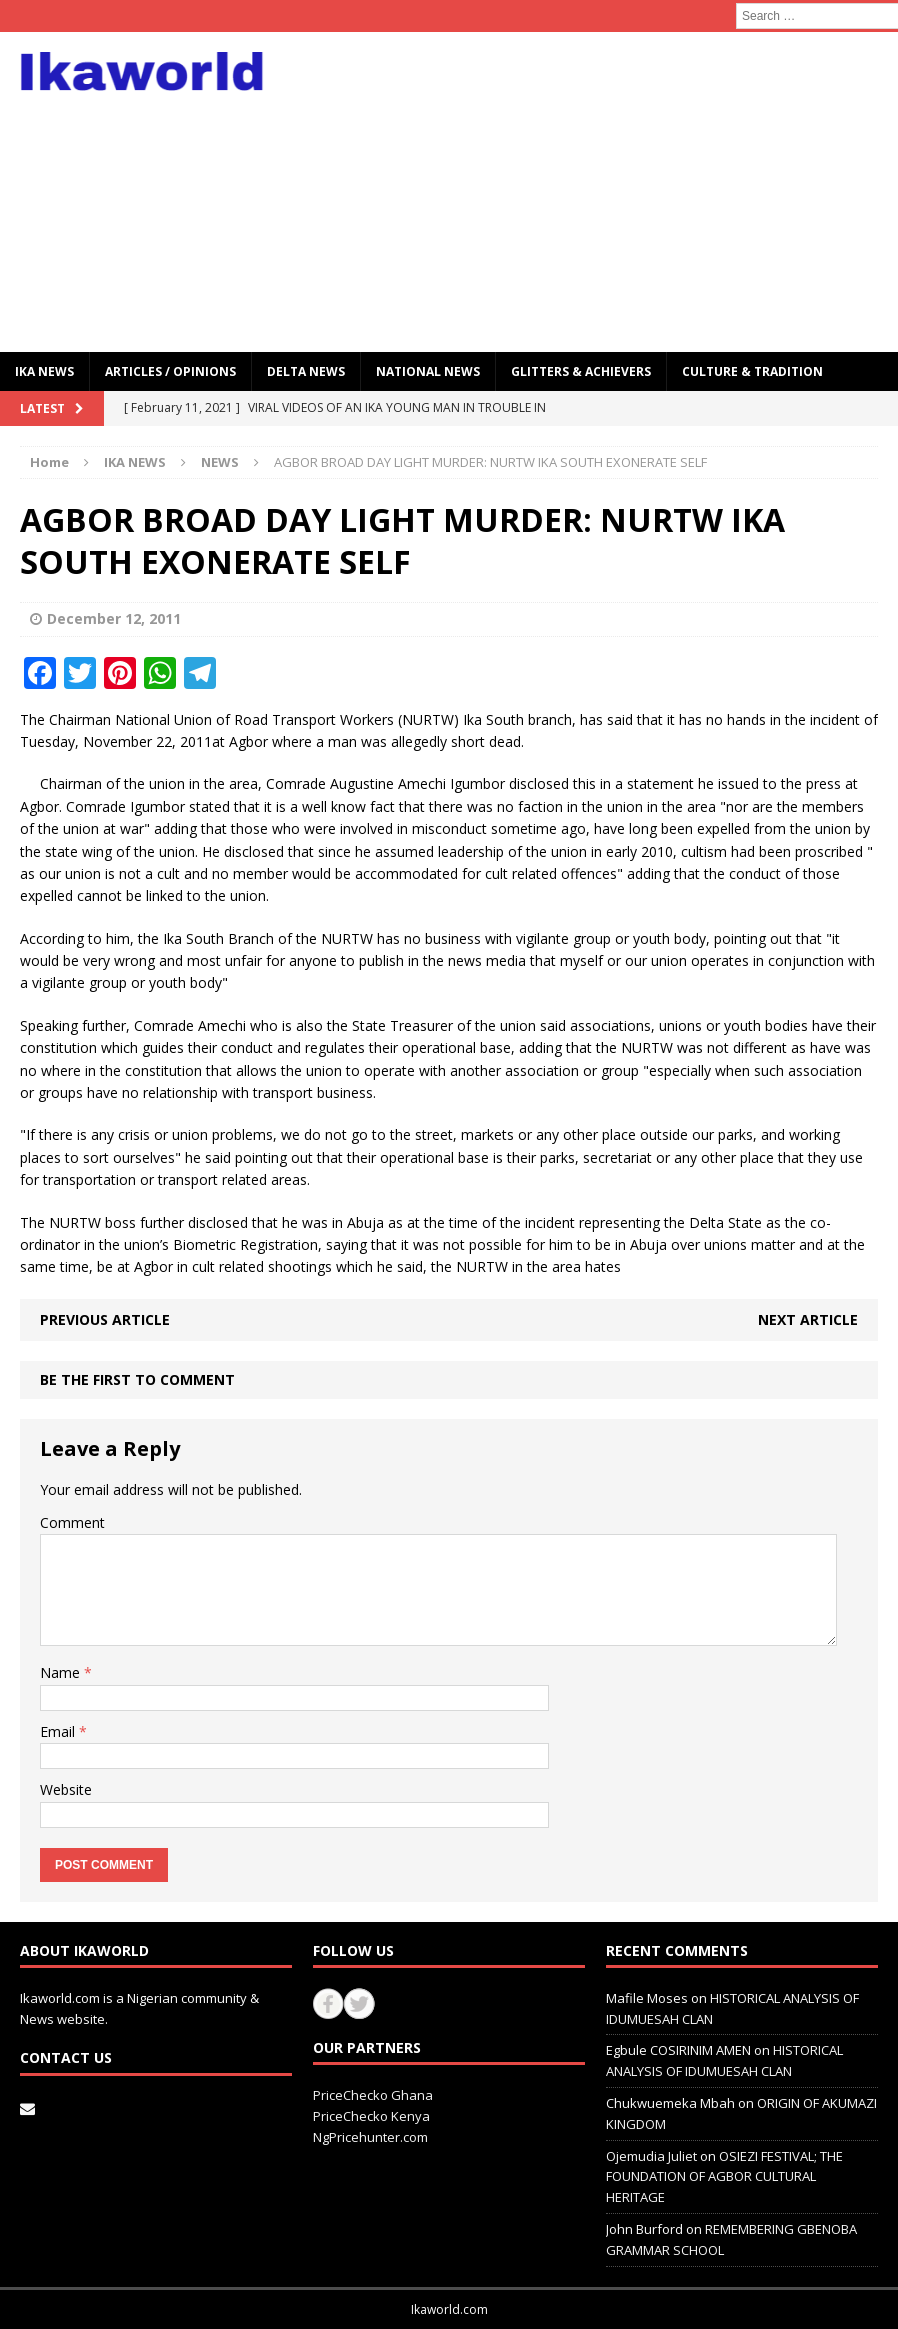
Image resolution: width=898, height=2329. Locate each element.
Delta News (306, 371)
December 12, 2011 (114, 618)
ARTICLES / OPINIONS (170, 371)
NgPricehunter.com (370, 2137)
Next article (808, 1319)
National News (428, 371)
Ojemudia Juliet (651, 2156)
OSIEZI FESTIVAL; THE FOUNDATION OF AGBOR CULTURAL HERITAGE (724, 2177)
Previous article (105, 1319)
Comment (72, 1522)
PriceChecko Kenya (371, 2116)
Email (59, 1731)
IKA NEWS (44, 371)
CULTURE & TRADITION (752, 371)
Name (62, 1672)
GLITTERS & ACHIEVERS (581, 371)
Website (66, 1789)
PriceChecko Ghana (373, 2095)
